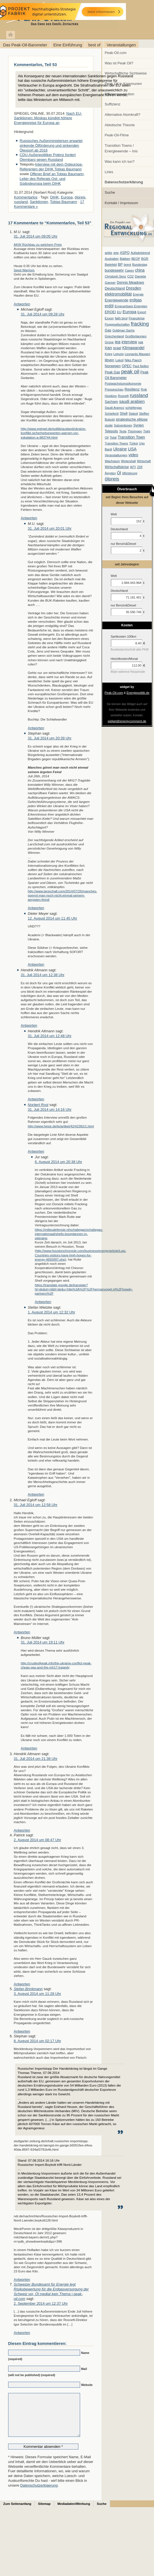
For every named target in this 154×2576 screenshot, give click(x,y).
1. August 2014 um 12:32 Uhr (51, 1312)
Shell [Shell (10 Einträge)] (124, 414)
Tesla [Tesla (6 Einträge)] (122, 431)
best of (94, 45)
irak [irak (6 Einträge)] (140, 342)
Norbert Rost (38, 1105)
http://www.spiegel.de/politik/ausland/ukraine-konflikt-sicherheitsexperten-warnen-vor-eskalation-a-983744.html (53, 433)
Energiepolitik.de (137, 692)
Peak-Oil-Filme (117, 135)
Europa (67, 197)
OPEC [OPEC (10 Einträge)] (127, 366)
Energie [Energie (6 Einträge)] (138, 294)
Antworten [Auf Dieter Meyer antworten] (36, 964)
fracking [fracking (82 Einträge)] (140, 324)
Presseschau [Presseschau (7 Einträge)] (114, 389)
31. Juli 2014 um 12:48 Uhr (50, 1036)
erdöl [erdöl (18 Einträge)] (109, 306)
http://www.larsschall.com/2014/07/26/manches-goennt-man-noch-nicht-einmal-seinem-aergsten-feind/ (62, 895)
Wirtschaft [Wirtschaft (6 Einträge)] (144, 461)
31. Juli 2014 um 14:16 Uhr (50, 1109)
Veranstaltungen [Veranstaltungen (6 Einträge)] (116, 455)
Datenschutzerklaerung (39, 2494)
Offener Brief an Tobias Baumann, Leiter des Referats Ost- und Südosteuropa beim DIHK (52, 179)
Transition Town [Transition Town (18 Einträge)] (131, 437)
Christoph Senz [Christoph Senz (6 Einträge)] (115, 276)
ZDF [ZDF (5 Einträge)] (140, 467)
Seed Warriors (24, 270)
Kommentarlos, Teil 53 (35, 64)
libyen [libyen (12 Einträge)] (109, 360)
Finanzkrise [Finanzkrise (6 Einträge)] (137, 318)
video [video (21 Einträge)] (133, 455)
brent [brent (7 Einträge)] (127, 264)
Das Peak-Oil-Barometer (25, 45)
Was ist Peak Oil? (119, 63)
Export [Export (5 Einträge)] (141, 312)
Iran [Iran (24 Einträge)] (108, 348)
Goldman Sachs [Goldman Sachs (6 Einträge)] (123, 330)
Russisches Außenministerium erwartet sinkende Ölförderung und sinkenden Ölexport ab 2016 (51, 145)
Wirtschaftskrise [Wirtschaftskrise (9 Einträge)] (117, 467)
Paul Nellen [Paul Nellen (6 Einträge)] (141, 366)
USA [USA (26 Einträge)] (132, 448)
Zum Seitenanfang (17, 2512)
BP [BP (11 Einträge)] (120, 265)
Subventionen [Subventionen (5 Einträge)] (123, 425)
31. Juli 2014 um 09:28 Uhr (43, 314)
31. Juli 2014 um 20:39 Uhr (50, 738)
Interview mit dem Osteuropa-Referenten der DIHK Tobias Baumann (51, 166)
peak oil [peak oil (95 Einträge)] (130, 371)
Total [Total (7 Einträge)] (113, 437)
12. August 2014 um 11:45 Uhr (52, 918)
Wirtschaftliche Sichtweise (126, 73)
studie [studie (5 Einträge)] (109, 425)
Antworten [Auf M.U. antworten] (22, 304)
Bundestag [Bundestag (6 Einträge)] (139, 264)
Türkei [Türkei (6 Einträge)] (133, 443)
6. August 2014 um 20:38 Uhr (58, 1162)
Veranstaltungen (121, 45)
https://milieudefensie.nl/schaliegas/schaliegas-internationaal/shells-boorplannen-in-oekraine (69, 1234)
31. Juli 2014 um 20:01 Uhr (50, 528)
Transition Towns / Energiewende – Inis (121, 148)
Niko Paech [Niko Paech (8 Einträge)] (133, 360)
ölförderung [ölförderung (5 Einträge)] (129, 473)
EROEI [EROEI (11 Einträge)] (110, 312)
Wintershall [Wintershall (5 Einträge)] (128, 461)
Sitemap (44, 2512)
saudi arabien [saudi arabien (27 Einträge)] (132, 401)
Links (109, 172)
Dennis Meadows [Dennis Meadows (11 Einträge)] (130, 283)
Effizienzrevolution (119, 94)
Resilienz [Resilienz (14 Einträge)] (132, 389)
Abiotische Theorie (120, 125)
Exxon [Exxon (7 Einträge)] (109, 318)
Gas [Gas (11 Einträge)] (108, 330)
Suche (110, 192)
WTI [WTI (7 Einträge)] (133, 467)
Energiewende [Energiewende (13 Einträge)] (116, 300)
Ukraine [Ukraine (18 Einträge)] (120, 449)
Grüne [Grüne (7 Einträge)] (109, 342)
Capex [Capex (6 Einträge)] (129, 270)
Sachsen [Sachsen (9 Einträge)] (111, 402)
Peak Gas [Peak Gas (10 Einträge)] (112, 372)
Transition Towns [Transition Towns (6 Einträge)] (116, 443)
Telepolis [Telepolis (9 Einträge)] (111, 431)
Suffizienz (113, 104)
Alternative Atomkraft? (123, 114)
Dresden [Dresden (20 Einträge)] (133, 288)
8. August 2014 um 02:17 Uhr (37, 2041)
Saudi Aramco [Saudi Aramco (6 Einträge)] (114, 407)
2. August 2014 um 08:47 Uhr (37, 1840)
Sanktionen (39, 202)
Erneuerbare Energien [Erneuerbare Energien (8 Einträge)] (131, 306)
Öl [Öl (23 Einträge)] (119, 473)
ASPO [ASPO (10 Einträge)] (125, 253)
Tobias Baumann (63, 202)
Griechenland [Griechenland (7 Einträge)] (114, 336)
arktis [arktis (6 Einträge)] (108, 252)
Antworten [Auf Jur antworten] (43, 1302)
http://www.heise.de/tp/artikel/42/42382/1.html (61, 1126)
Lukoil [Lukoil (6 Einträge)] (119, 360)
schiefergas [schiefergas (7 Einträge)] (133, 407)
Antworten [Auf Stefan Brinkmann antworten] (22, 2031)
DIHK (54, 197)
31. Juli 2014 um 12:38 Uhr (43, 975)
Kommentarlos (26, 197)
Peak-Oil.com (116, 53)
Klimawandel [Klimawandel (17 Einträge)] (133, 348)
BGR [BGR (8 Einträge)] (144, 259)
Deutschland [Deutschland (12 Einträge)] (115, 288)
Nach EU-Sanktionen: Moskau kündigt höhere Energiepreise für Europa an (48, 118)
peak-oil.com (59, 15)
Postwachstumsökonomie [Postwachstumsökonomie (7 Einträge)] (123, 383)
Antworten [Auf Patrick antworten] (22, 1984)
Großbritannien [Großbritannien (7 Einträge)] (135, 336)
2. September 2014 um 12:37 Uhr (41, 2303)
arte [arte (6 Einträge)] (116, 252)
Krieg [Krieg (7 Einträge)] (108, 354)
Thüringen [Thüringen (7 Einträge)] (135, 431)
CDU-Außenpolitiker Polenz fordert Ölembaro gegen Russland (48, 157)
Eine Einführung (67, 45)
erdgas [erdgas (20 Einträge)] (136, 300)
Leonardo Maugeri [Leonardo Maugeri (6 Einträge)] (137, 354)
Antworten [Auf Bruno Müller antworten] (29, 1748)
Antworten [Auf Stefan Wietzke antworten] (36, 1494)
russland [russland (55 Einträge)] (139, 395)
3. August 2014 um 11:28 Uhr (37, 1994)
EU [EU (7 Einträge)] (119, 312)
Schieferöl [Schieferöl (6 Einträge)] (112, 413)
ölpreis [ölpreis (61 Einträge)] (112, 479)
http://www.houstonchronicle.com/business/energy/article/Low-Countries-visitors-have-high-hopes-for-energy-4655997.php (80, 1255)
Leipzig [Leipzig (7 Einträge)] (119, 354)
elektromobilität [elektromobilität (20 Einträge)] (118, 294)
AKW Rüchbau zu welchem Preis (38, 244)
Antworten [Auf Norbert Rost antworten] (36, 1151)
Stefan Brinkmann (28, 1989)
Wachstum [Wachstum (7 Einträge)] (112, 461)
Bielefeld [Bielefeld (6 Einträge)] (111, 264)
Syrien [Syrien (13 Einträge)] (138, 425)
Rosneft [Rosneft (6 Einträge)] (123, 396)
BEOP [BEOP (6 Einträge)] (135, 258)
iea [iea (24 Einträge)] (118, 342)
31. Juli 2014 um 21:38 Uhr (36, 1759)
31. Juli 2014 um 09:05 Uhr (36, 236)
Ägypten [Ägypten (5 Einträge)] (110, 473)
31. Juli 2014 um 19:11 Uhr (43, 1642)
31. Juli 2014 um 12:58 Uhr (36, 1505)
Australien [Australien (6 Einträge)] (112, 258)
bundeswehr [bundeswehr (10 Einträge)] (114, 270)
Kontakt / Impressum (121, 203)
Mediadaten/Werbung (73, 2512)
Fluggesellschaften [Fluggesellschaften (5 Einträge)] (117, 324)
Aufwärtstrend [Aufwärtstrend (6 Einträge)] (140, 252)
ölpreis (80, 197)
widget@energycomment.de (127, 721)
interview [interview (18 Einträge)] (129, 342)
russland (21, 202)
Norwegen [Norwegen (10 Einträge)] (113, 366)
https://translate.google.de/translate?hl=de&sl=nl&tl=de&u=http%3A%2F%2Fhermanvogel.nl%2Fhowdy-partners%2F (84, 1289)
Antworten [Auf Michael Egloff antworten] (29, 518)
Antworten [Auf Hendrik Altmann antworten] (29, 1025)
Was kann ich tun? (120, 161)
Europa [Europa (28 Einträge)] (129, 311)
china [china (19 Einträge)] (140, 270)
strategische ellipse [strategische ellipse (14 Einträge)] (132, 419)
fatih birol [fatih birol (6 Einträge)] (121, 318)
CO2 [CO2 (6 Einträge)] (130, 276)
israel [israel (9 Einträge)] (117, 348)
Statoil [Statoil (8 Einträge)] (133, 414)
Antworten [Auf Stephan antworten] (36, 908)
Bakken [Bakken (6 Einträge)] (125, 258)
